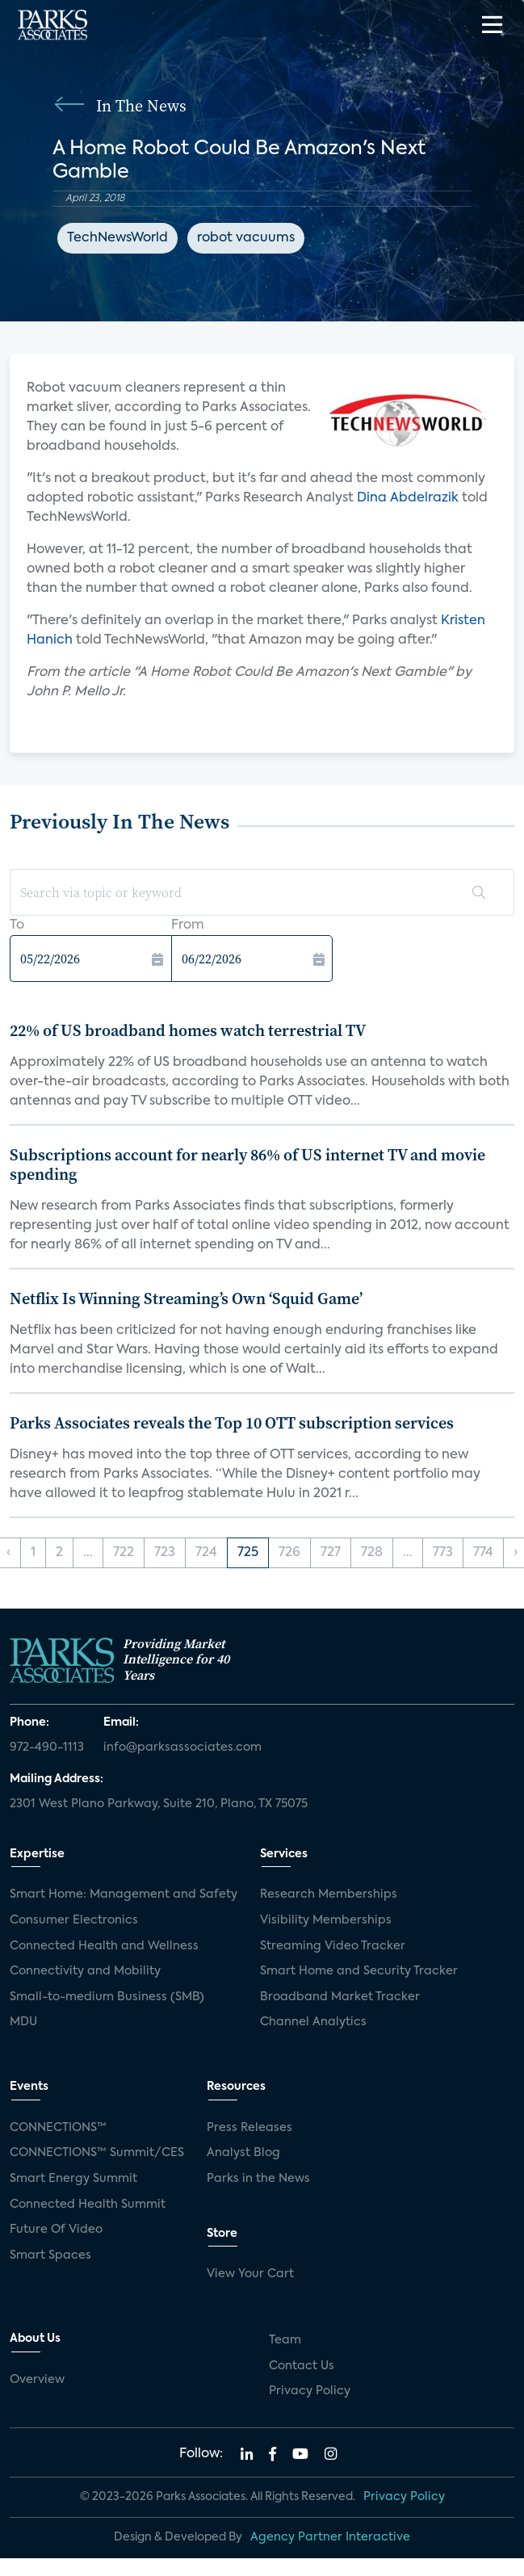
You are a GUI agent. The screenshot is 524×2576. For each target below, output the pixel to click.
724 (206, 1552)
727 (331, 1552)
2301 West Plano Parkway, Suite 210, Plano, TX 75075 (159, 1804)
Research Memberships (328, 1894)
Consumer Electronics (74, 1920)
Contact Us (301, 2366)
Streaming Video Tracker (332, 1946)
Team (285, 2340)
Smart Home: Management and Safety (123, 1894)
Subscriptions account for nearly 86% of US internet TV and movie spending (247, 1164)
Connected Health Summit (88, 2204)
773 (443, 1552)
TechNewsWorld (117, 238)
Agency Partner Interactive (330, 2537)
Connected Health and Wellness (104, 1946)
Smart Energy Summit (73, 2178)
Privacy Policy (309, 2391)
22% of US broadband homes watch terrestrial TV (188, 1030)
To (17, 925)
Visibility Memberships (326, 1920)
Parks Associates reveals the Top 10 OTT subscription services (232, 1423)
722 (123, 1552)
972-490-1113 (47, 1747)
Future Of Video (56, 2229)
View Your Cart (250, 2274)
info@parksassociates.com (182, 1747)
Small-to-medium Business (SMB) (107, 1997)
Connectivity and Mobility (85, 1971)
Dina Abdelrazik (408, 498)
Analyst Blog (243, 2153)
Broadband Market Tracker (340, 1997)
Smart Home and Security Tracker (359, 1971)
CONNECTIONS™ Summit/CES (97, 2153)
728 (372, 1552)
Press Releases (249, 2127)
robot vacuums (246, 238)
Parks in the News (258, 2178)
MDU (23, 2022)
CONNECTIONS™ (58, 2127)
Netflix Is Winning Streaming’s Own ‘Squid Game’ (186, 1298)
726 (289, 1552)
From (187, 925)
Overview (37, 2379)
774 (483, 1552)
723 (164, 1552)
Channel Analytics (313, 2022)
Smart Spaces (50, 2255)
